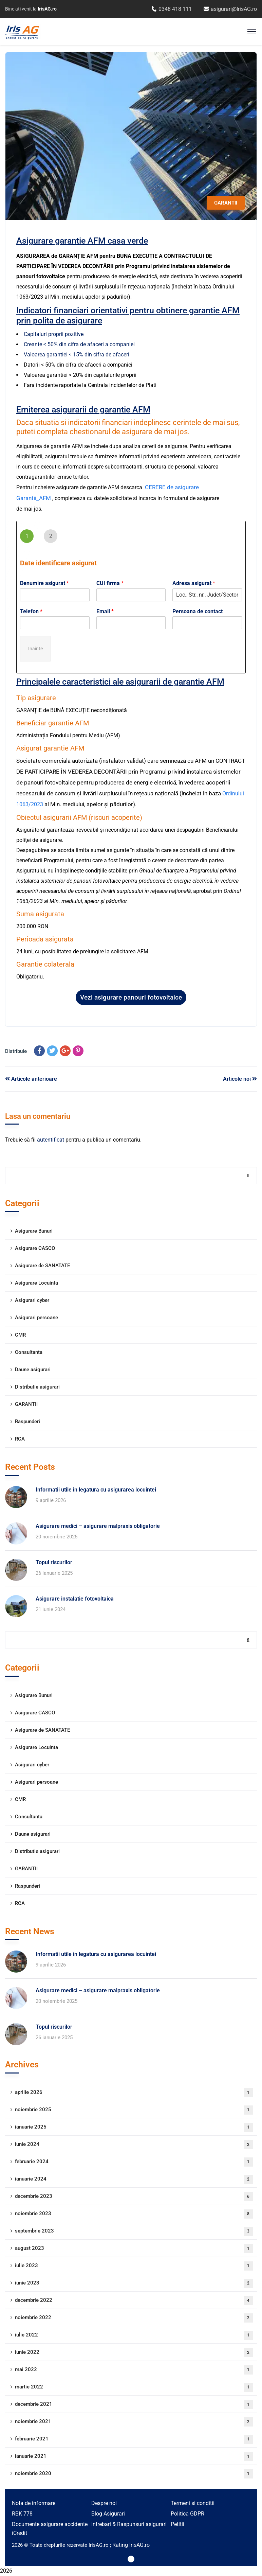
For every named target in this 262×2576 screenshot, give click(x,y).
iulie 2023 (134, 2266)
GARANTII (225, 203)
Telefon (31, 611)
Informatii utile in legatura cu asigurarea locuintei (96, 1489)
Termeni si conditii (192, 2503)
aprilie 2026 (134, 2092)
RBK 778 (22, 2513)
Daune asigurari (33, 1369)
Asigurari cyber (32, 1300)
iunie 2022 (134, 2352)
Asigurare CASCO (35, 1248)
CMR (20, 1335)
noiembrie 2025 (134, 2110)
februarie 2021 (134, 2439)
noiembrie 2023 (134, 2214)
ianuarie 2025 (134, 2127)
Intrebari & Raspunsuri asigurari (129, 2524)
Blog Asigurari (108, 2513)
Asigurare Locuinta (36, 1283)
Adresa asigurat (193, 583)
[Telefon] (55, 622)
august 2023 (134, 2248)
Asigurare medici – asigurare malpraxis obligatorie (98, 1526)
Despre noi (104, 2503)
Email (105, 611)
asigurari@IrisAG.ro (230, 9)
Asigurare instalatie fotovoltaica (75, 1598)
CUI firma (110, 583)
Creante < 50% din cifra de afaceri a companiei (79, 344)
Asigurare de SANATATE (42, 1266)
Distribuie (16, 1051)
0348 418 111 (171, 9)
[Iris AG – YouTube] (131, 2559)
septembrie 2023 (134, 2231)
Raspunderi (27, 1421)
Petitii (177, 2524)
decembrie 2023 (134, 2196)
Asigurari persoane (36, 1318)
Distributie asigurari (37, 1387)
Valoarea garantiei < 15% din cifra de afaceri (76, 354)
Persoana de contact (197, 611)
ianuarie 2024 (134, 2179)
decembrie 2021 (134, 2404)
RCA (20, 1439)
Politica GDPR (187, 2513)
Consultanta (28, 1352)
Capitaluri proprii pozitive (53, 334)
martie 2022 (134, 2387)
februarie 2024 (134, 2162)
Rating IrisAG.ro (131, 2545)
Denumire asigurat (44, 583)
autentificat (50, 1139)
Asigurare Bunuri (34, 1231)
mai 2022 (134, 2370)
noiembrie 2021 (134, 2422)
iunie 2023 (134, 2283)
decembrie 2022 (134, 2300)
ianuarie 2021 (134, 2456)
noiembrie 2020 (134, 2473)
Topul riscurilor (54, 1562)
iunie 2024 (134, 2144)
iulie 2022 (134, 2335)
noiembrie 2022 (134, 2318)
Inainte (35, 649)
